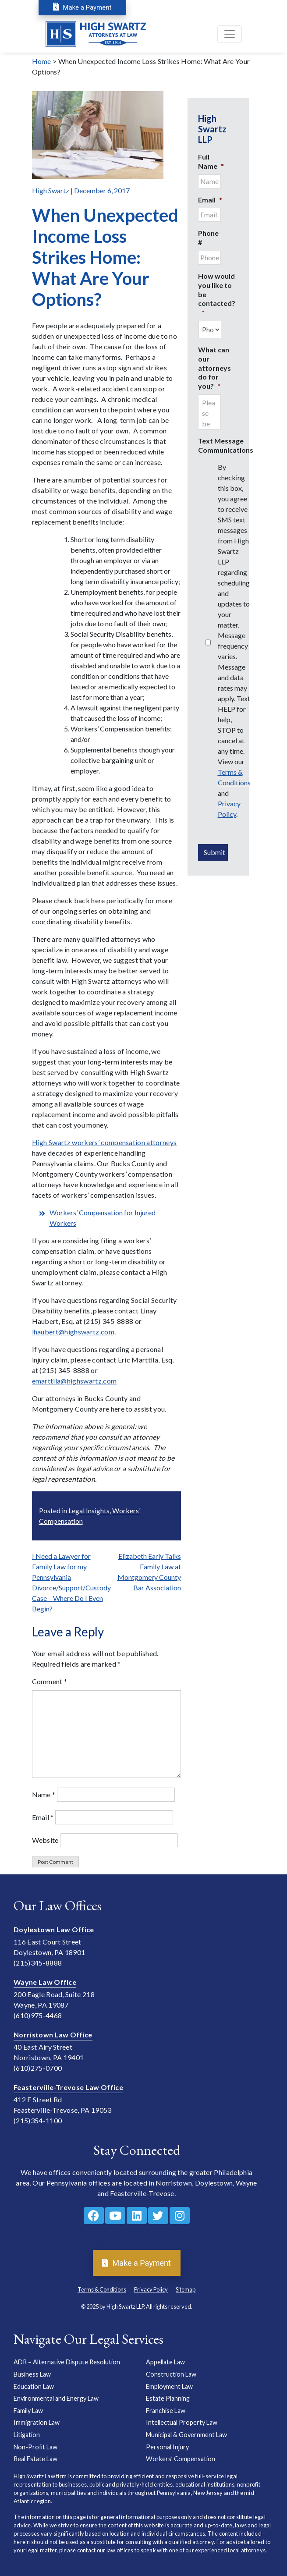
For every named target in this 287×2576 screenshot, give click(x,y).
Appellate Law (165, 2362)
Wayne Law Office (45, 1982)
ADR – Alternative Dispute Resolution (67, 2362)
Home (41, 61)
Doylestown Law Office (54, 1929)
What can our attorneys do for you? (214, 367)
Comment (49, 1681)
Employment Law (169, 2386)
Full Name (211, 161)
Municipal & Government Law (186, 2434)
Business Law (32, 2374)
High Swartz (50, 190)
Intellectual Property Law (181, 2422)
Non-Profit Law (35, 2447)
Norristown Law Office (53, 2034)
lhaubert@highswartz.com (73, 1331)
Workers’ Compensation (180, 2458)
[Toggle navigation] (229, 35)
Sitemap (185, 2289)
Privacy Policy (151, 2289)
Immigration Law (37, 2422)
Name (44, 1794)
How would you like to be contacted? (216, 294)
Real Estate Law (35, 2458)
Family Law (28, 2410)
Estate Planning (168, 2398)
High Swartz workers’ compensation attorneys (104, 1142)
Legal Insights (89, 1510)
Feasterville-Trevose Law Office (68, 2087)
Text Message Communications (225, 445)
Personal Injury (167, 2447)
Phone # (208, 237)
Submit (214, 852)
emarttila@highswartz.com (74, 1381)
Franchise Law (165, 2410)
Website (45, 1840)
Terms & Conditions (102, 2289)
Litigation (27, 2434)
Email (43, 1817)
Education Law (34, 2386)
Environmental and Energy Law (56, 2398)
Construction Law (171, 2374)
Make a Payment (82, 7)
